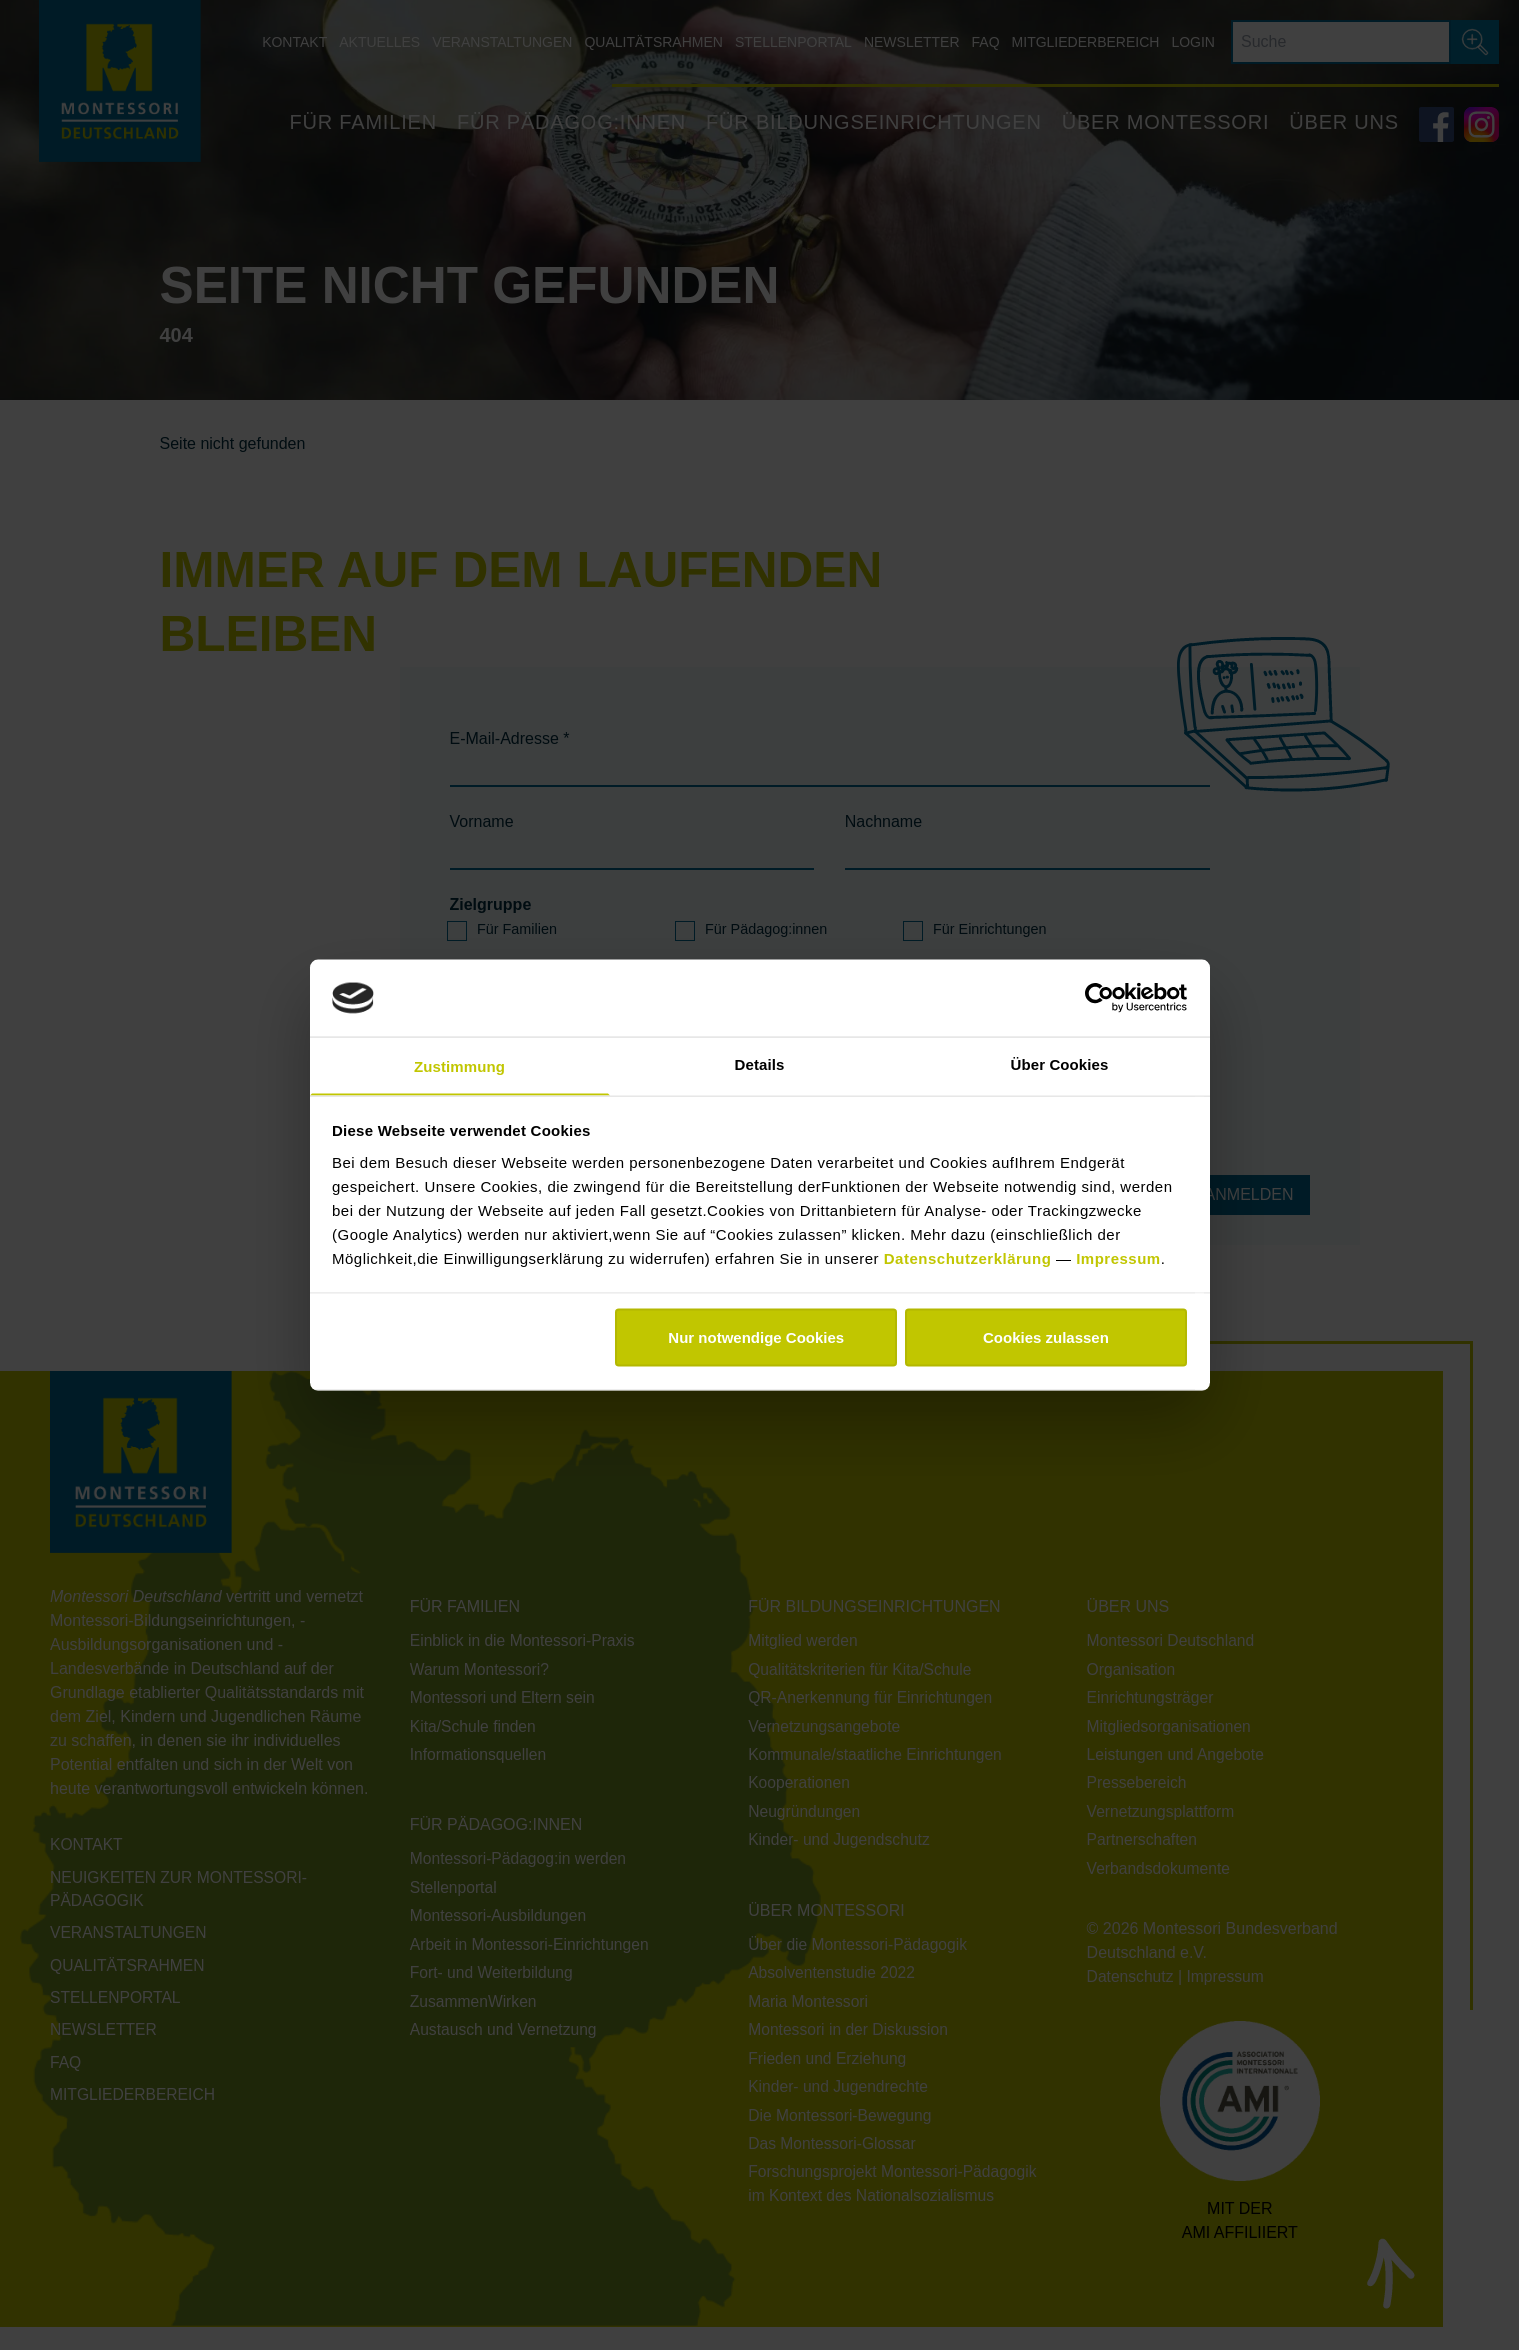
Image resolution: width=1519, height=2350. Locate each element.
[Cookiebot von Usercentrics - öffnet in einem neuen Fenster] (1099, 997)
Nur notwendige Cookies (756, 1338)
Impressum (1118, 1258)
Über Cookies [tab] (1060, 1062)
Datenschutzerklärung (970, 1258)
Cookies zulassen (1046, 1338)
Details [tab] (760, 1062)
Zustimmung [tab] (459, 1065)
